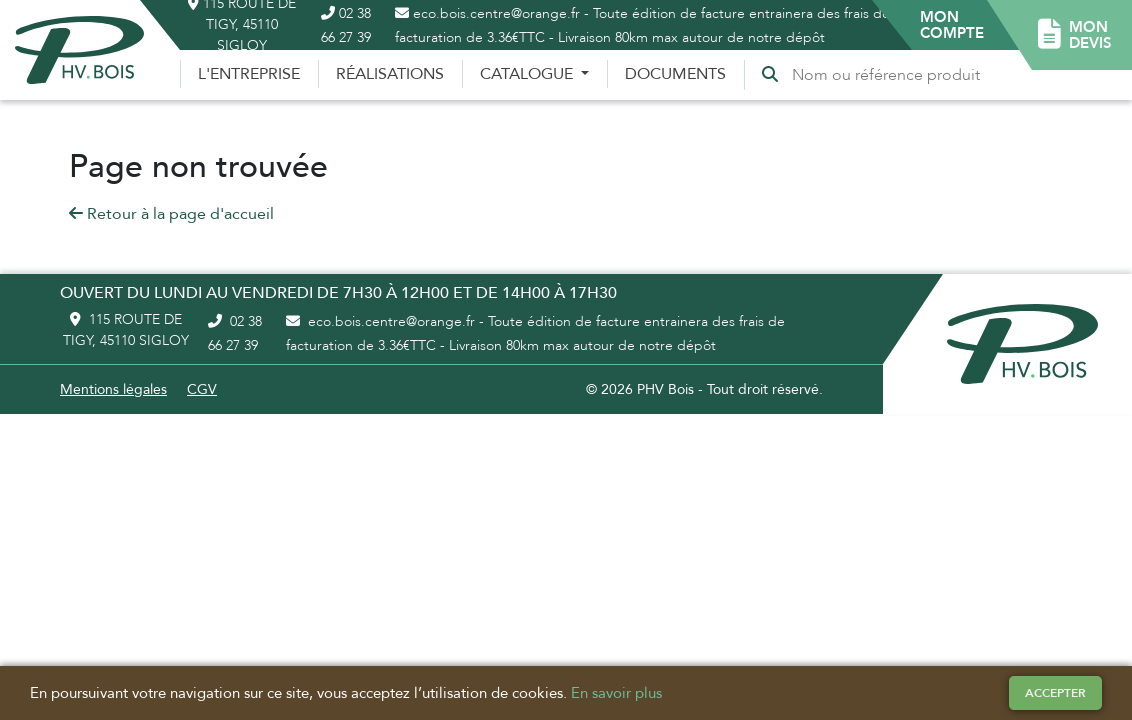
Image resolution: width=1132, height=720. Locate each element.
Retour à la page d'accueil (171, 214)
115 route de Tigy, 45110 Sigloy (126, 330)
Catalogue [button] (528, 74)
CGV (202, 389)
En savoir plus (616, 693)
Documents (675, 74)
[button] (952, 25)
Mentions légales (113, 389)
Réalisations (390, 74)
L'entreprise (249, 74)
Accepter (1055, 693)
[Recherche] (890, 75)
